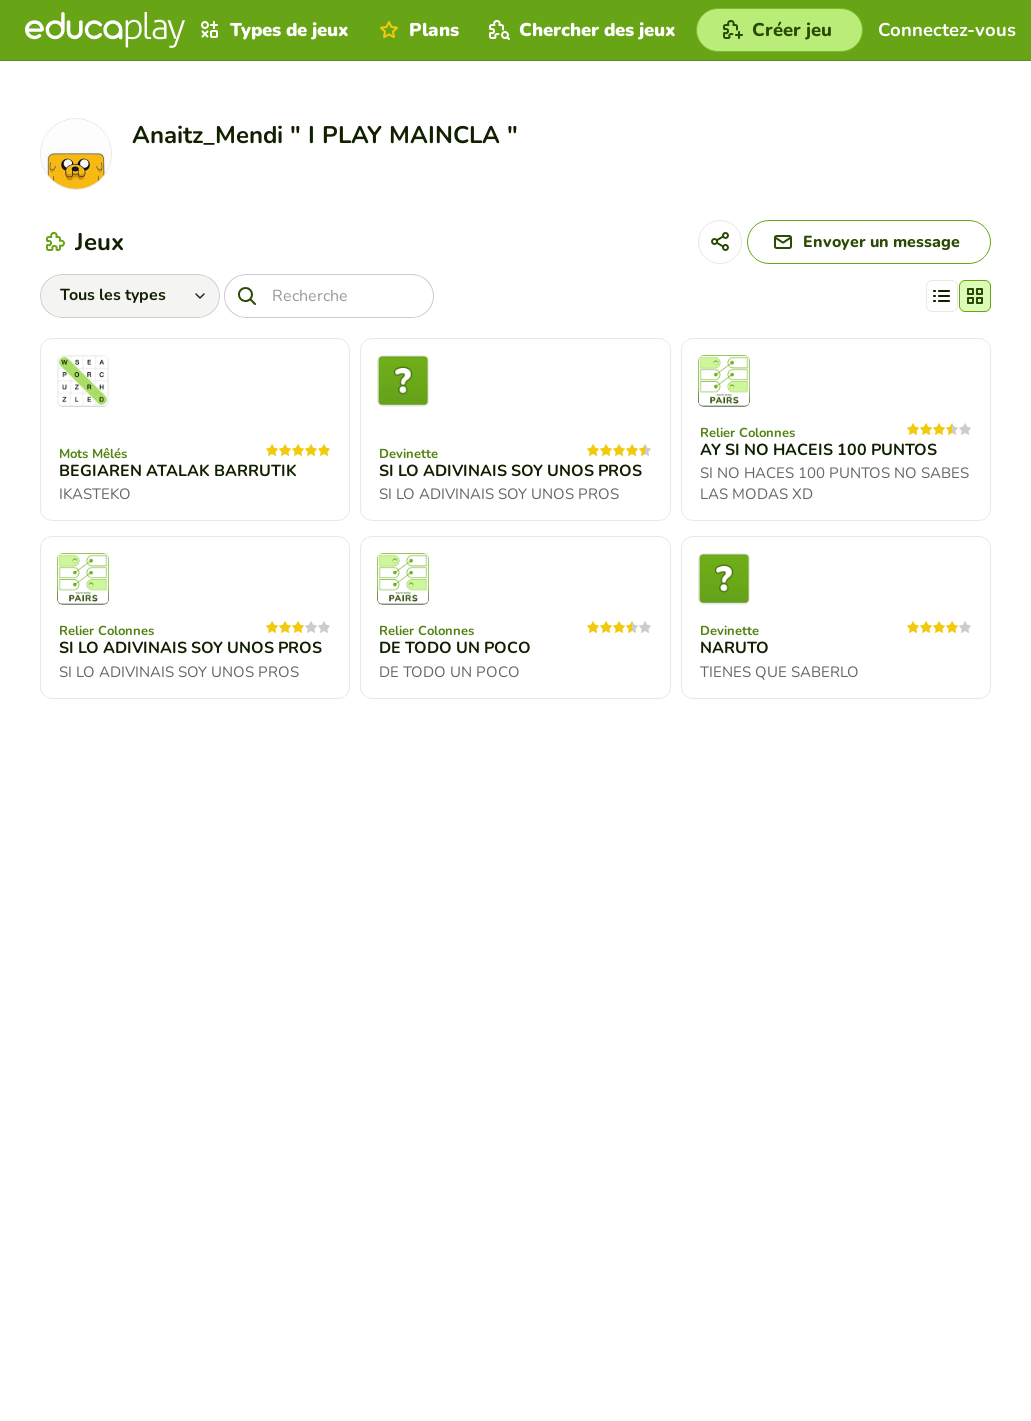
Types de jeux (272, 30)
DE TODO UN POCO (455, 648)
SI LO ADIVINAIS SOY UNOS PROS (510, 471)
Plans (416, 30)
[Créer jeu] (779, 30)
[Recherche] (329, 296)
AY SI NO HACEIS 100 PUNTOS (818, 450)
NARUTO (734, 648)
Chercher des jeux (580, 30)
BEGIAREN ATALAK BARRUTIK (178, 471)
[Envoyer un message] (869, 242)
